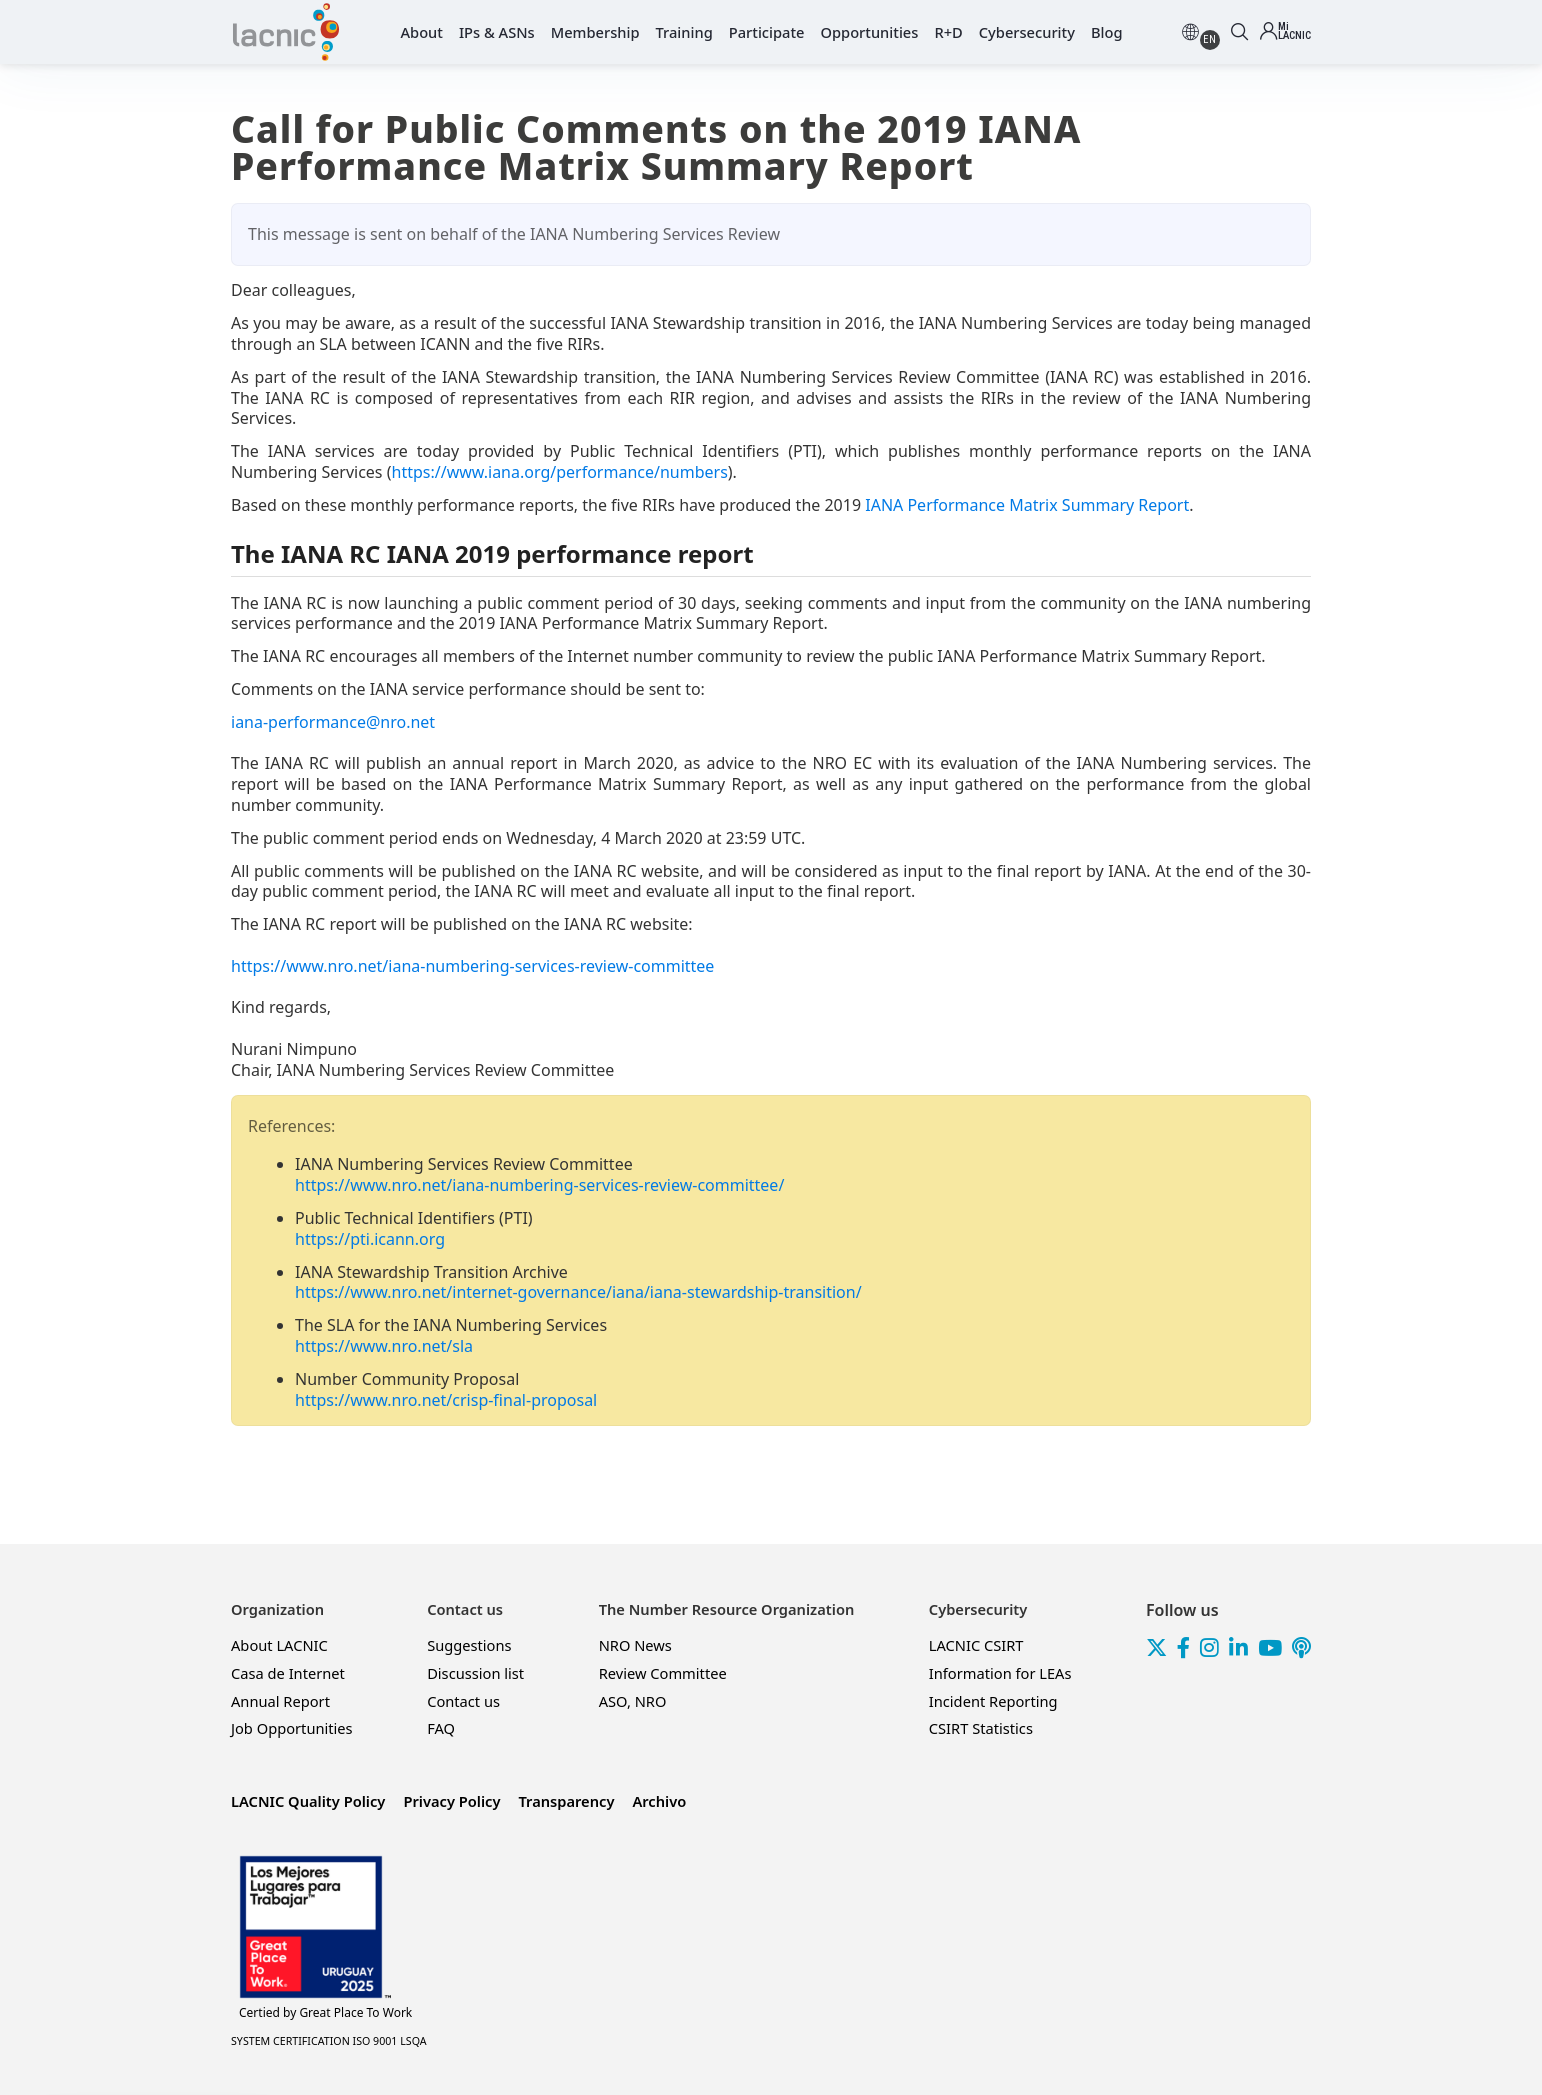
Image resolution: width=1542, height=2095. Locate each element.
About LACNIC (279, 1645)
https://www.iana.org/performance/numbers (560, 472)
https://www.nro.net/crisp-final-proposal (446, 1400)
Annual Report (280, 1701)
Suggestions (469, 1645)
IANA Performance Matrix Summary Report (1027, 505)
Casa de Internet (288, 1673)
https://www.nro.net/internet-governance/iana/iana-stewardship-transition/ (578, 1292)
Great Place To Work (325, 2013)
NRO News (635, 1645)
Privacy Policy (451, 1801)
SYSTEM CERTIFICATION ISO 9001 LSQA (329, 2041)
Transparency (566, 1801)
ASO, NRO (633, 1701)
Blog (1107, 32)
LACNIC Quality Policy (308, 1801)
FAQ (441, 1728)
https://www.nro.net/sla (384, 1346)
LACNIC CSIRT (976, 1645)
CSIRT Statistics (981, 1728)
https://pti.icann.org (370, 1239)
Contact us (463, 1701)
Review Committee (663, 1673)
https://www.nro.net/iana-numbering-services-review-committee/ (539, 1185)
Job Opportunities (292, 1728)
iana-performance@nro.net (333, 722)
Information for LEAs (1000, 1673)
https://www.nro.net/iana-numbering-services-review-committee (472, 966)
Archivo (659, 1801)
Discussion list (475, 1673)
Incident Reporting (993, 1701)
